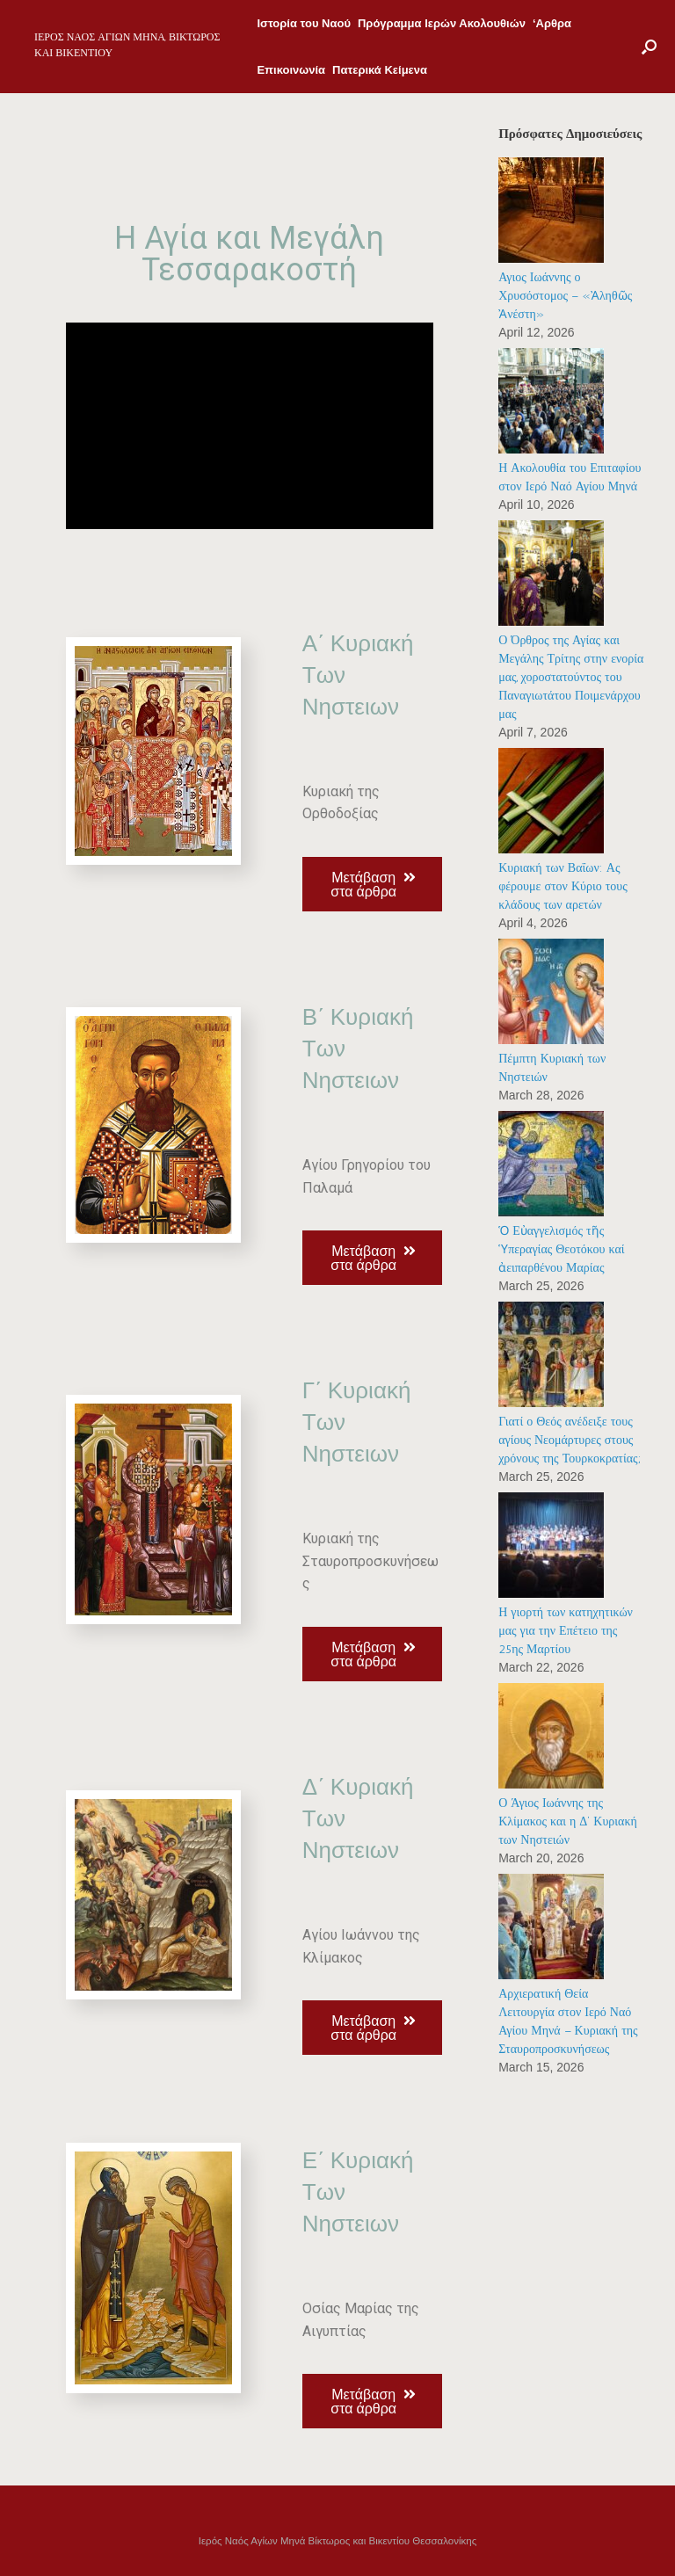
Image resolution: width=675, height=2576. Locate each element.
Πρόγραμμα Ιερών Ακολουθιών (442, 23)
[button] (372, 884)
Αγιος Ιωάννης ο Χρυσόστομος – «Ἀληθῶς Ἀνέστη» (565, 296)
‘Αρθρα (552, 23)
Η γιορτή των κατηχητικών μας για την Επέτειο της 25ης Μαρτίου (565, 1631)
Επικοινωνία (291, 69)
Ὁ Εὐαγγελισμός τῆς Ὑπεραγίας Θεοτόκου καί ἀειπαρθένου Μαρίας (561, 1249)
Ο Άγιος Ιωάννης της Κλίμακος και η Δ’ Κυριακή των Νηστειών (567, 1821)
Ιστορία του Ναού (304, 23)
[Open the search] (649, 46)
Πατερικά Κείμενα (379, 69)
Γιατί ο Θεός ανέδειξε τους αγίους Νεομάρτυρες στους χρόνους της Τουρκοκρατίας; (569, 1440)
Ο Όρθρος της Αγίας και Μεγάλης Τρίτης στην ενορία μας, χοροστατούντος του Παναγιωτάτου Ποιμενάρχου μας (570, 677)
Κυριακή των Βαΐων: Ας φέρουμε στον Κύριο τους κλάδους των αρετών (563, 886)
